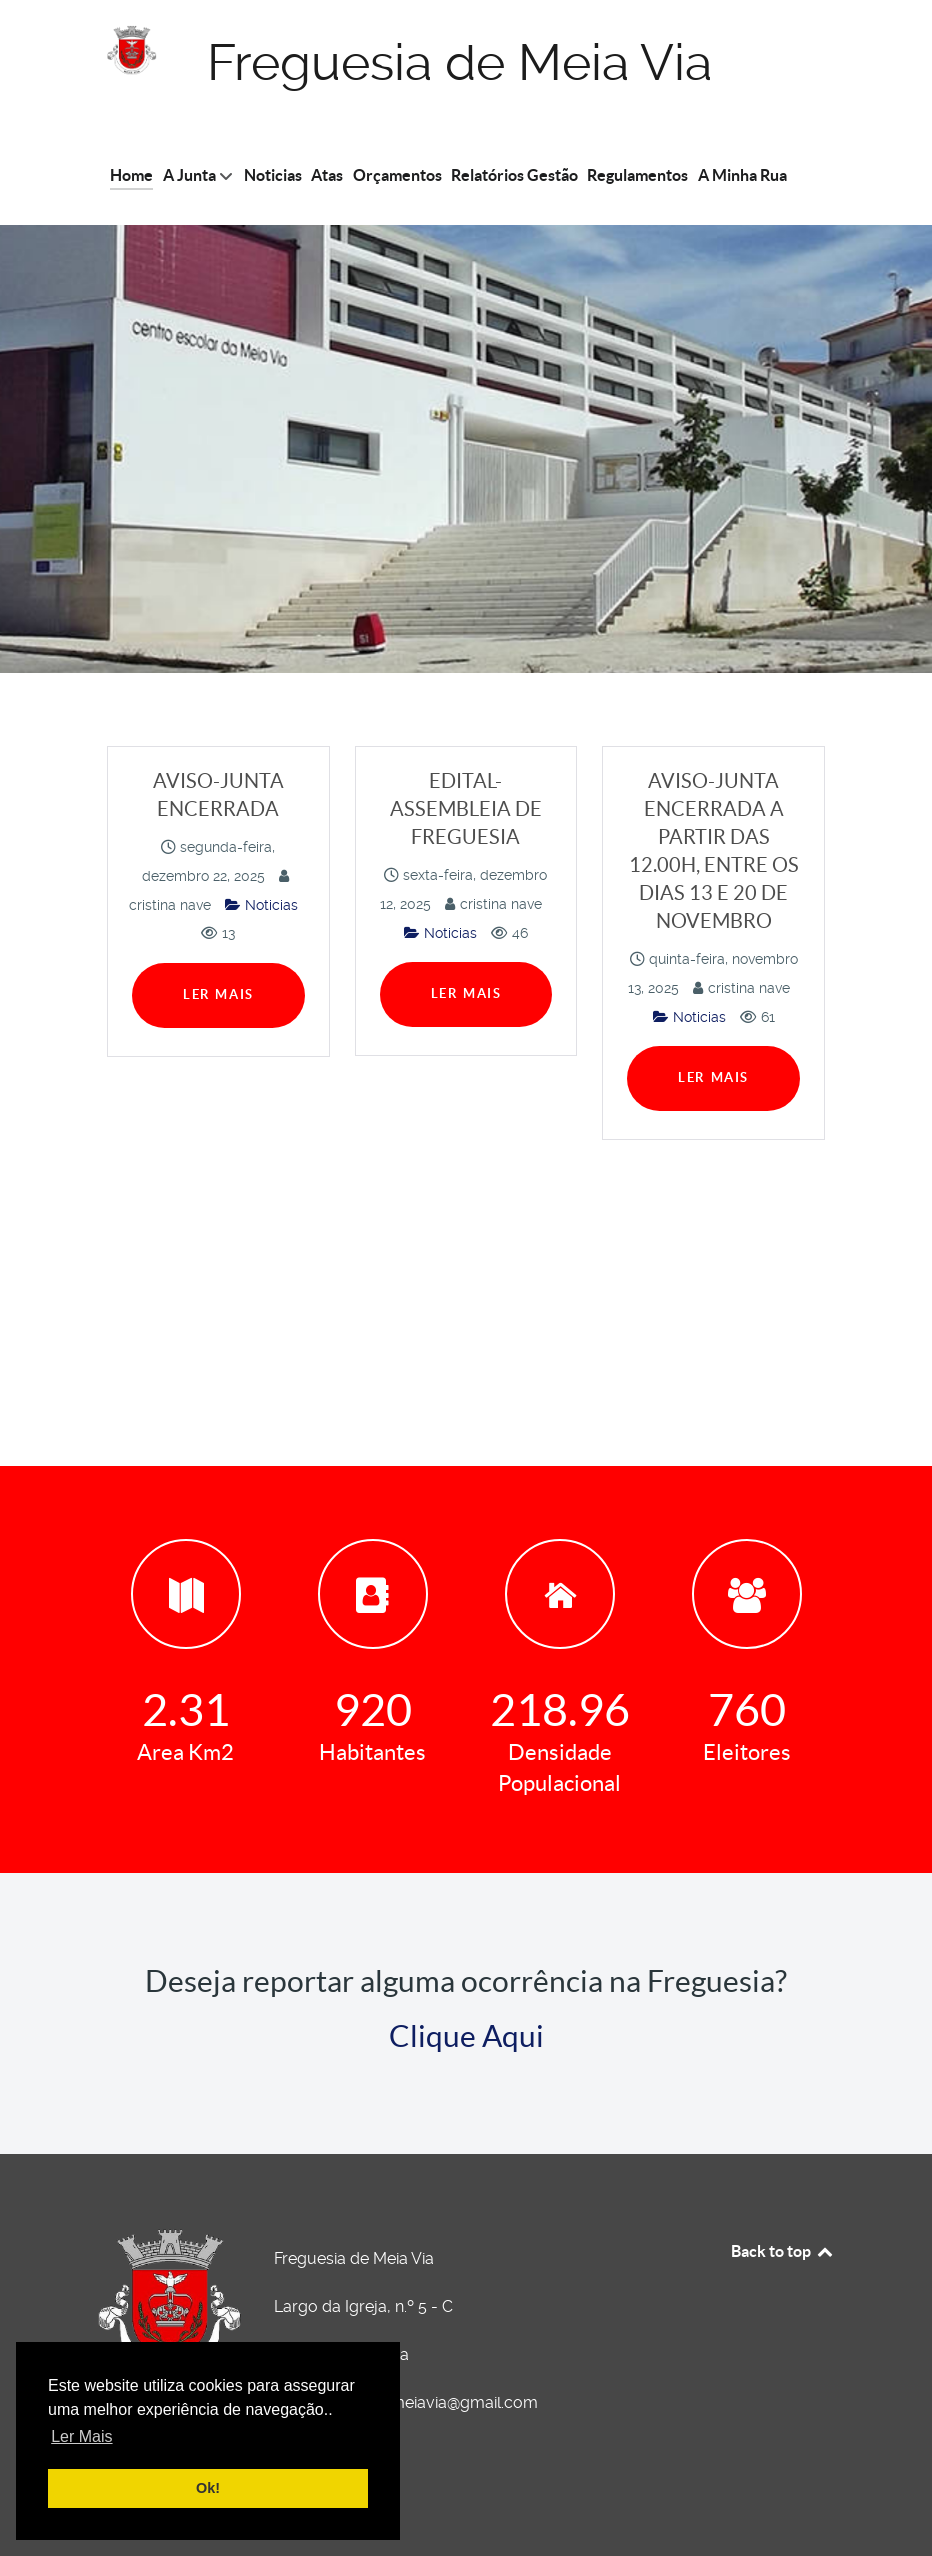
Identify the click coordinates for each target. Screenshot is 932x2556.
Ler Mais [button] (81, 2436)
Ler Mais (218, 994)
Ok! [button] (208, 2488)
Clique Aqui (466, 2036)
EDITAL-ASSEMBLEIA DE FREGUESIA (466, 809)
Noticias (261, 905)
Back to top (783, 2251)
